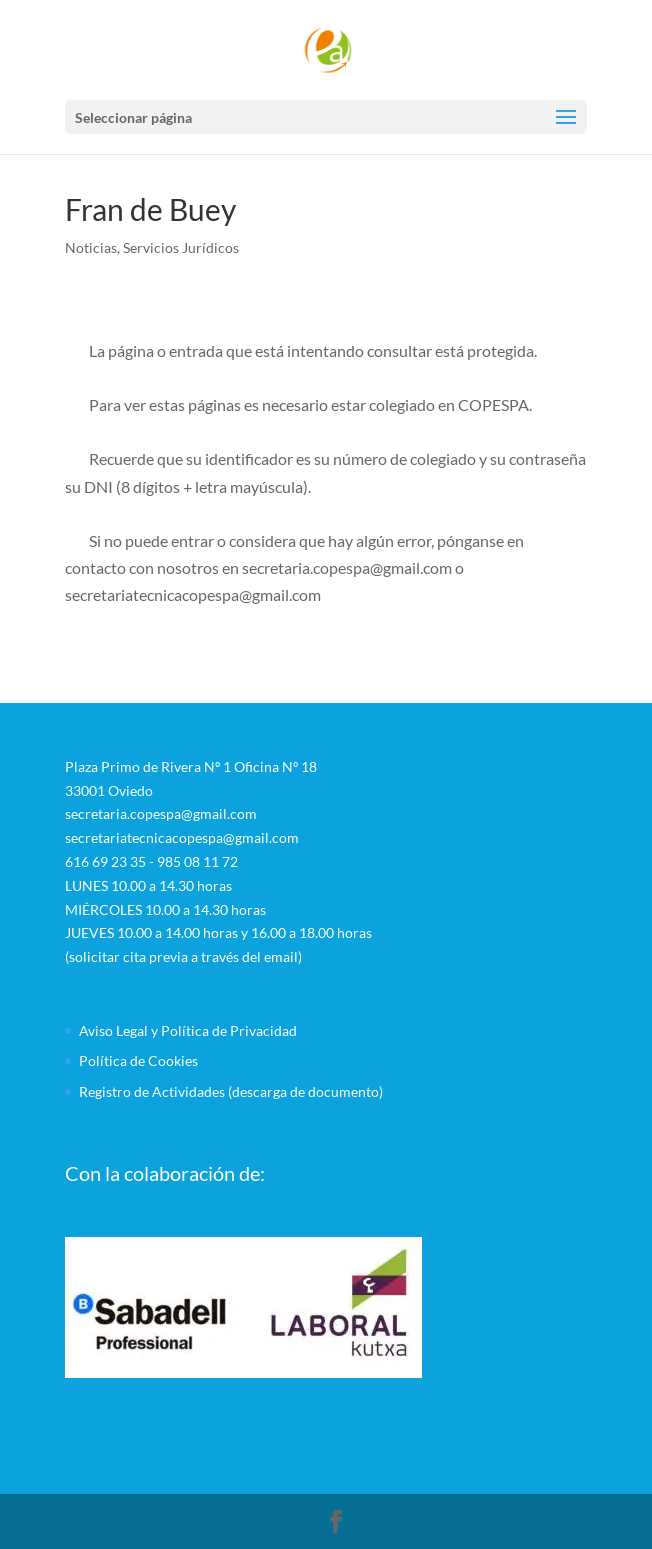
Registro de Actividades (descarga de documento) (231, 1091)
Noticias (91, 247)
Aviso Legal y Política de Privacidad (188, 1030)
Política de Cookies (138, 1060)
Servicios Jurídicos (181, 247)
